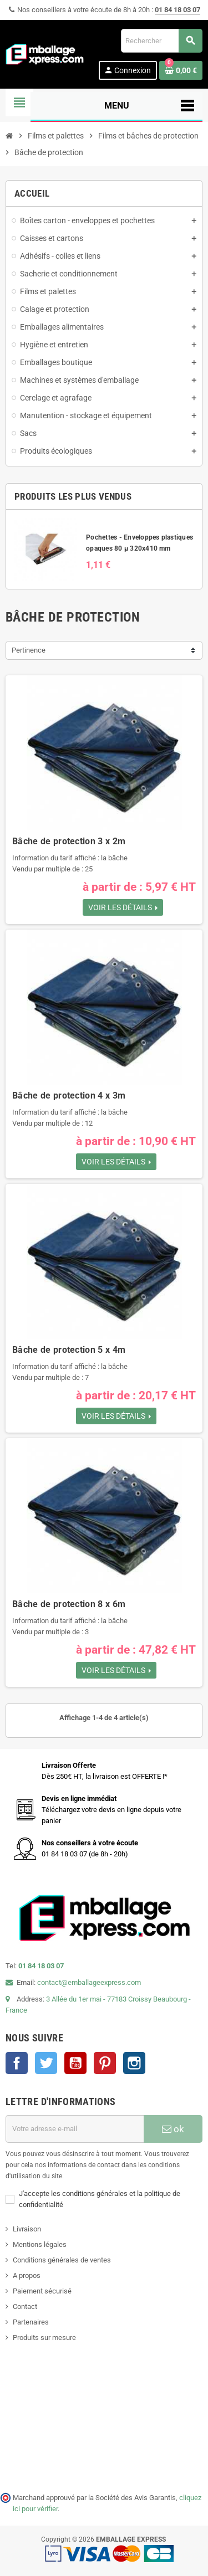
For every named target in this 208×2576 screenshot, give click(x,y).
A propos (26, 2275)
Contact (25, 2306)
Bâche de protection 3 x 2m (68, 841)
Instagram (134, 2063)
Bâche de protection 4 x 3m (68, 1095)
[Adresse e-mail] (75, 2129)
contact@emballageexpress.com (89, 1982)
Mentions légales (40, 2244)
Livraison (27, 2229)
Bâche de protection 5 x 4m (68, 1350)
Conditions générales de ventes (62, 2260)
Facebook (17, 2063)
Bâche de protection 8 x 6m (68, 1604)
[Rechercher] (161, 41)
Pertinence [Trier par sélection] (28, 650)
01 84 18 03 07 (177, 10)
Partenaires (31, 2322)
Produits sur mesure (44, 2337)
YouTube (75, 2063)
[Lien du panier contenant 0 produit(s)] (180, 70)
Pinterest (105, 2063)
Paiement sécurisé (42, 2291)
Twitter (46, 2063)
